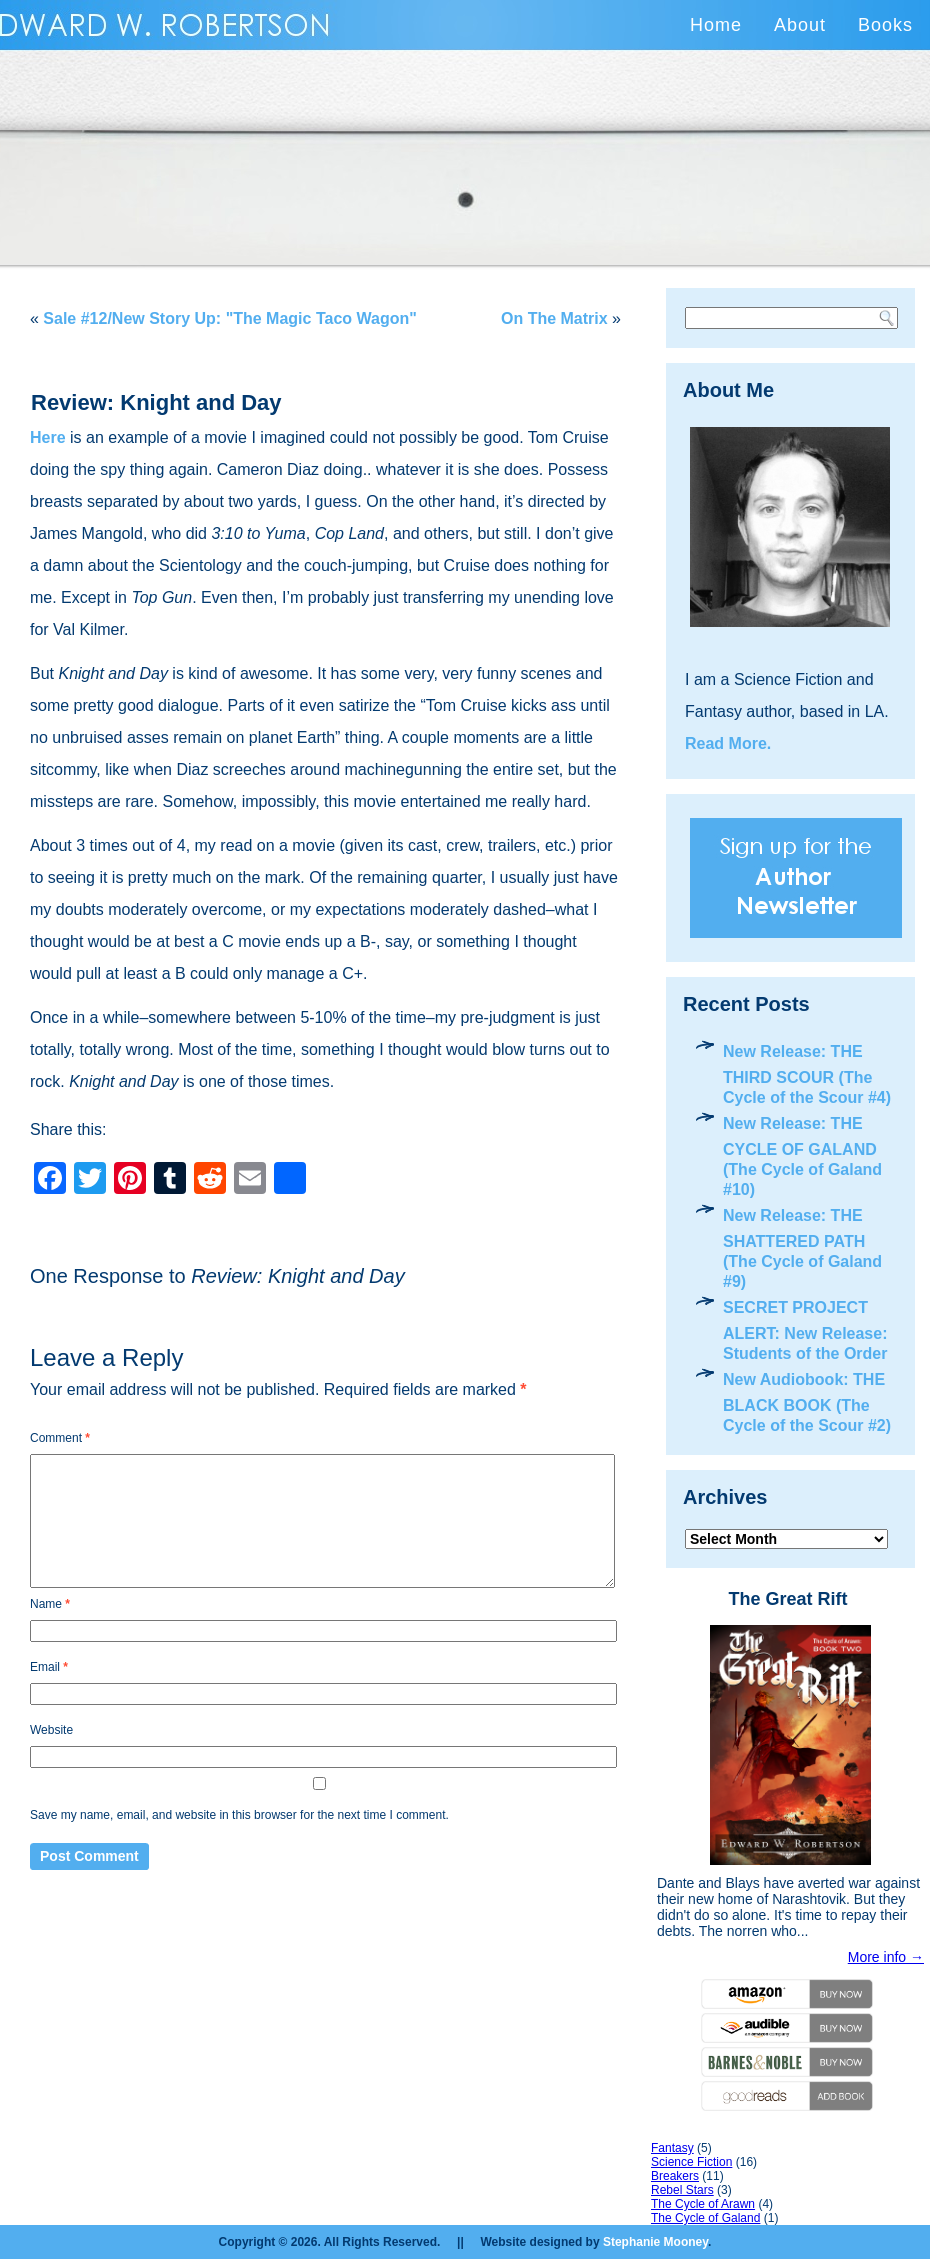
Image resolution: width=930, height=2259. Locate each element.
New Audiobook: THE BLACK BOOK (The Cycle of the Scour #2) (807, 1402)
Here (48, 437)
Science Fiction (691, 2162)
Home (716, 25)
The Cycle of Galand (705, 2218)
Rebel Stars (682, 2190)
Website (51, 1730)
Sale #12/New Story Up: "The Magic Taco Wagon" (229, 318)
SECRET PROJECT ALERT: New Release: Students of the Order (805, 1330)
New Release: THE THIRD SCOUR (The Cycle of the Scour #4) (807, 1074)
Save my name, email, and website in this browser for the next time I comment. (239, 1815)
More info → (886, 1957)
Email (49, 1667)
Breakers (675, 2176)
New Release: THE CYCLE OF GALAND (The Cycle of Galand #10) (802, 1156)
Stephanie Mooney (655, 2242)
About (800, 25)
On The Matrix (554, 318)
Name (50, 1604)
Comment (60, 1438)
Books (885, 25)
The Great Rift (787, 1599)
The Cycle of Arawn (703, 2204)
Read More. (728, 743)
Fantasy (672, 2148)
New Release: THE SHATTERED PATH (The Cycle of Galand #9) (802, 1248)
